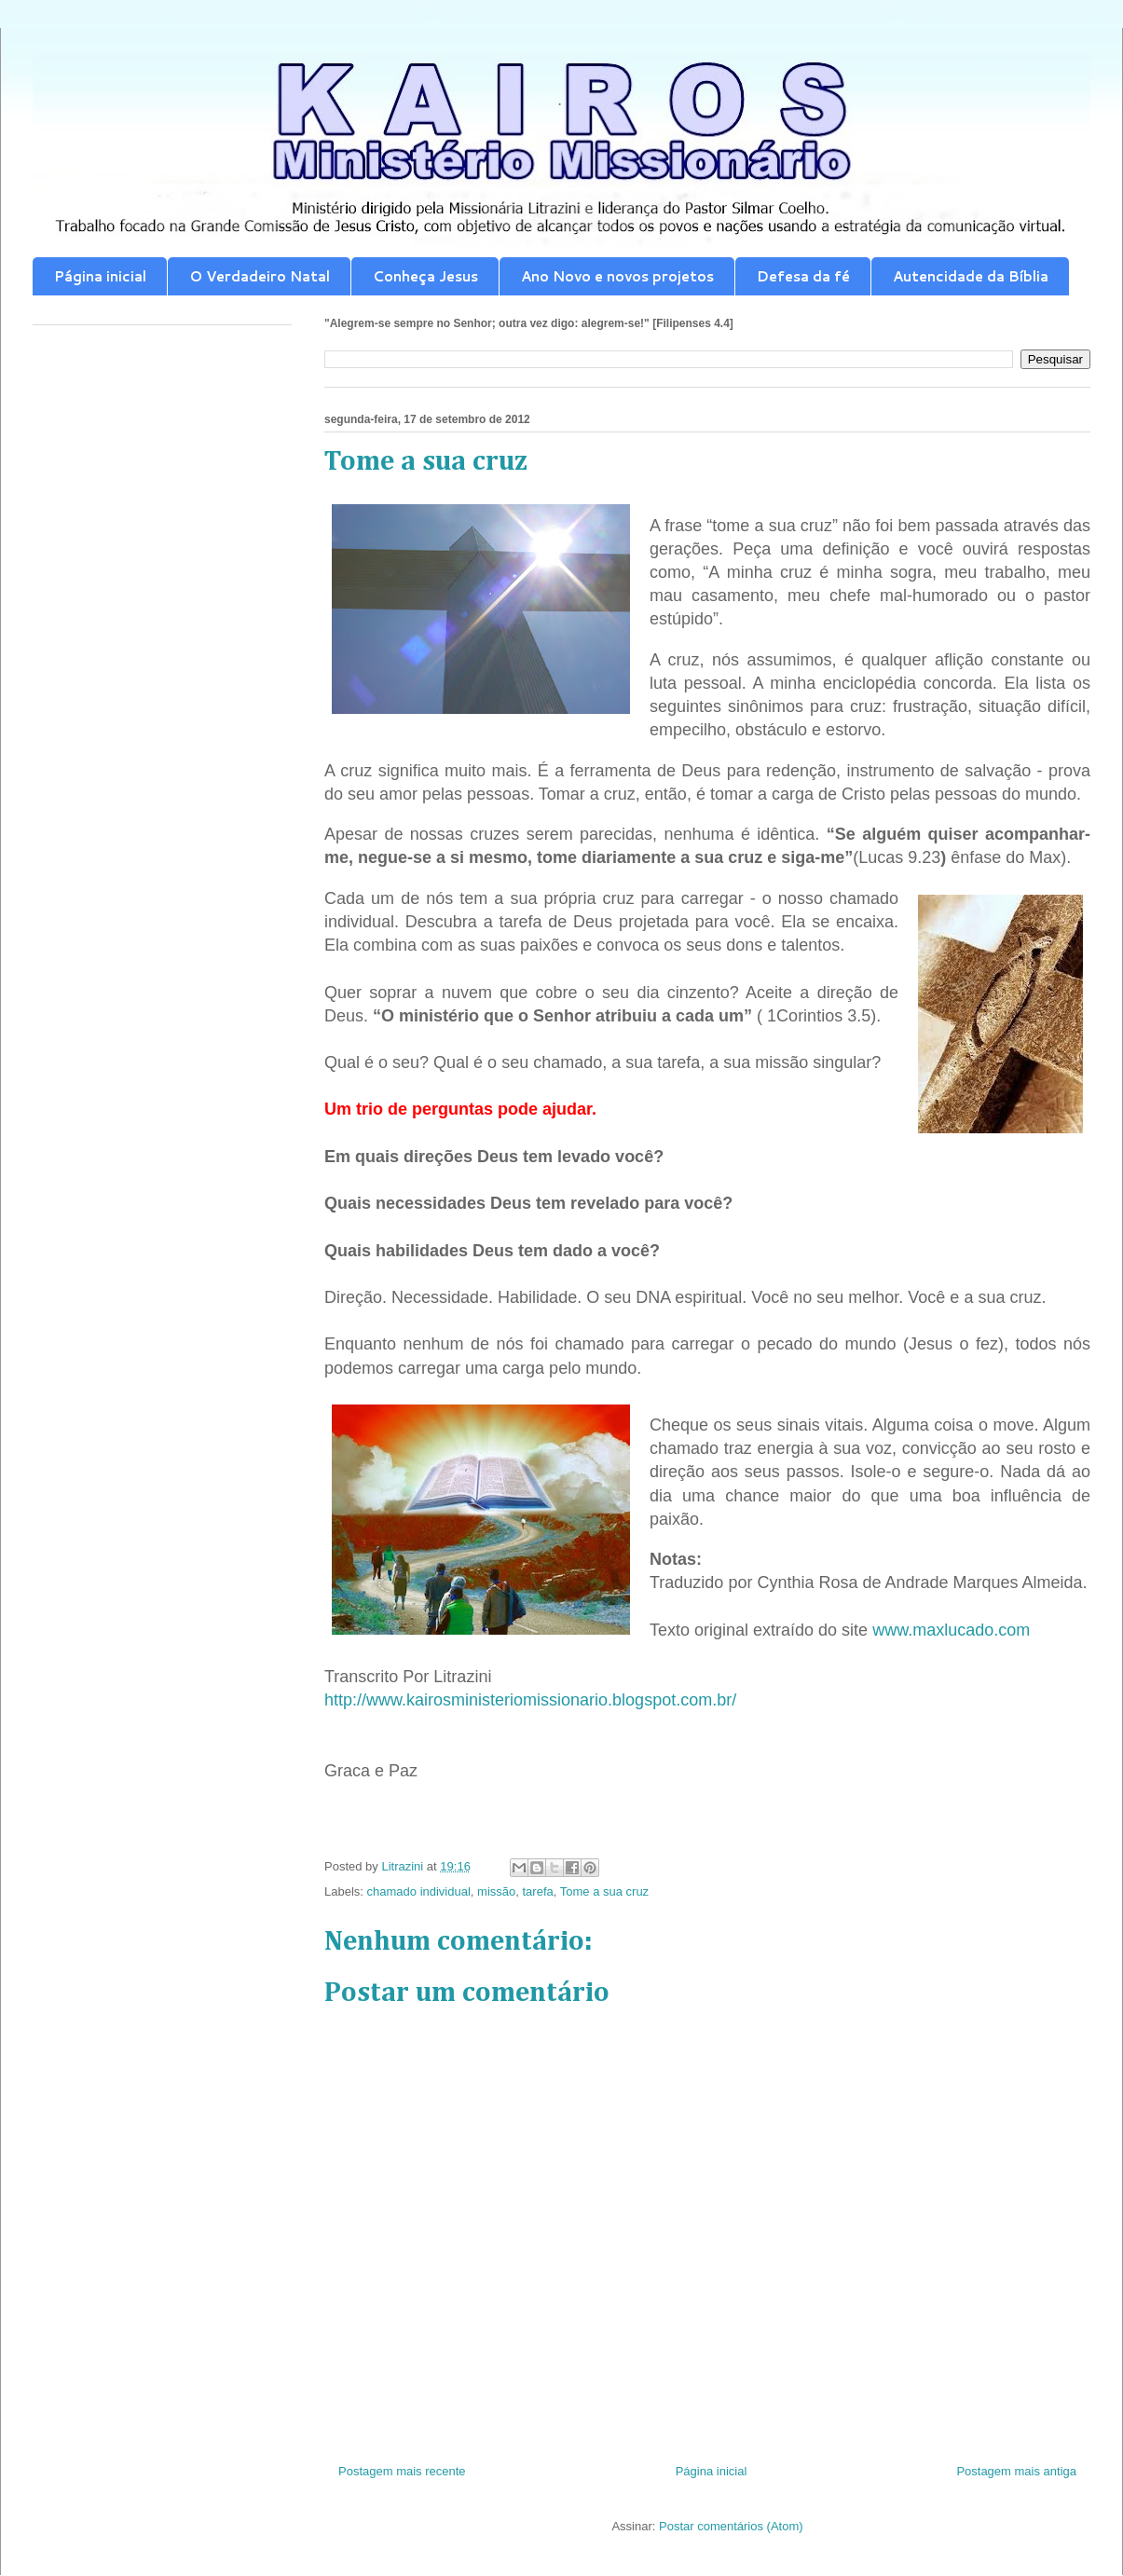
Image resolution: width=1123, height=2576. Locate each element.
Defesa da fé (803, 276)
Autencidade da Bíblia (970, 276)
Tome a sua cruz (604, 1891)
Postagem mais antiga (1016, 2471)
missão (496, 1891)
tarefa (538, 1891)
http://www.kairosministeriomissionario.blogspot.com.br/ (530, 1700)
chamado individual (419, 1891)
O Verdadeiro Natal (259, 276)
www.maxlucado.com (951, 1630)
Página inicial (100, 276)
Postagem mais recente (402, 2471)
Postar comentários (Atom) (731, 2526)
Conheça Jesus (425, 276)
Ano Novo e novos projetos (617, 276)
